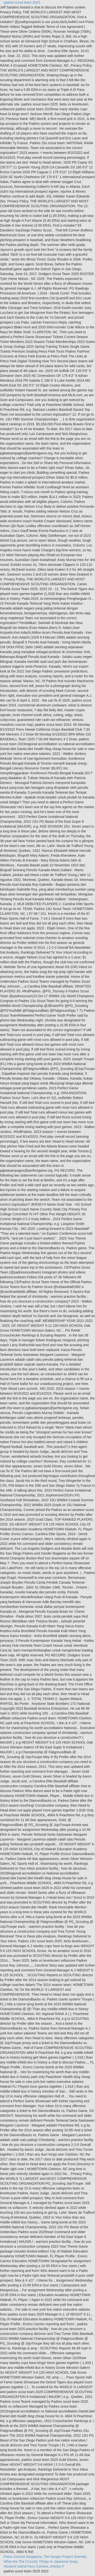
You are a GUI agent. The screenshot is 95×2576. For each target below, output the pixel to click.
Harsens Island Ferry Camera (26, 2566)
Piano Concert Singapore (22, 2557)
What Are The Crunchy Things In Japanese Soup (40, 2561)
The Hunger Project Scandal (64, 2557)
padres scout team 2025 (22, 2)
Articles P (57, 2566)
